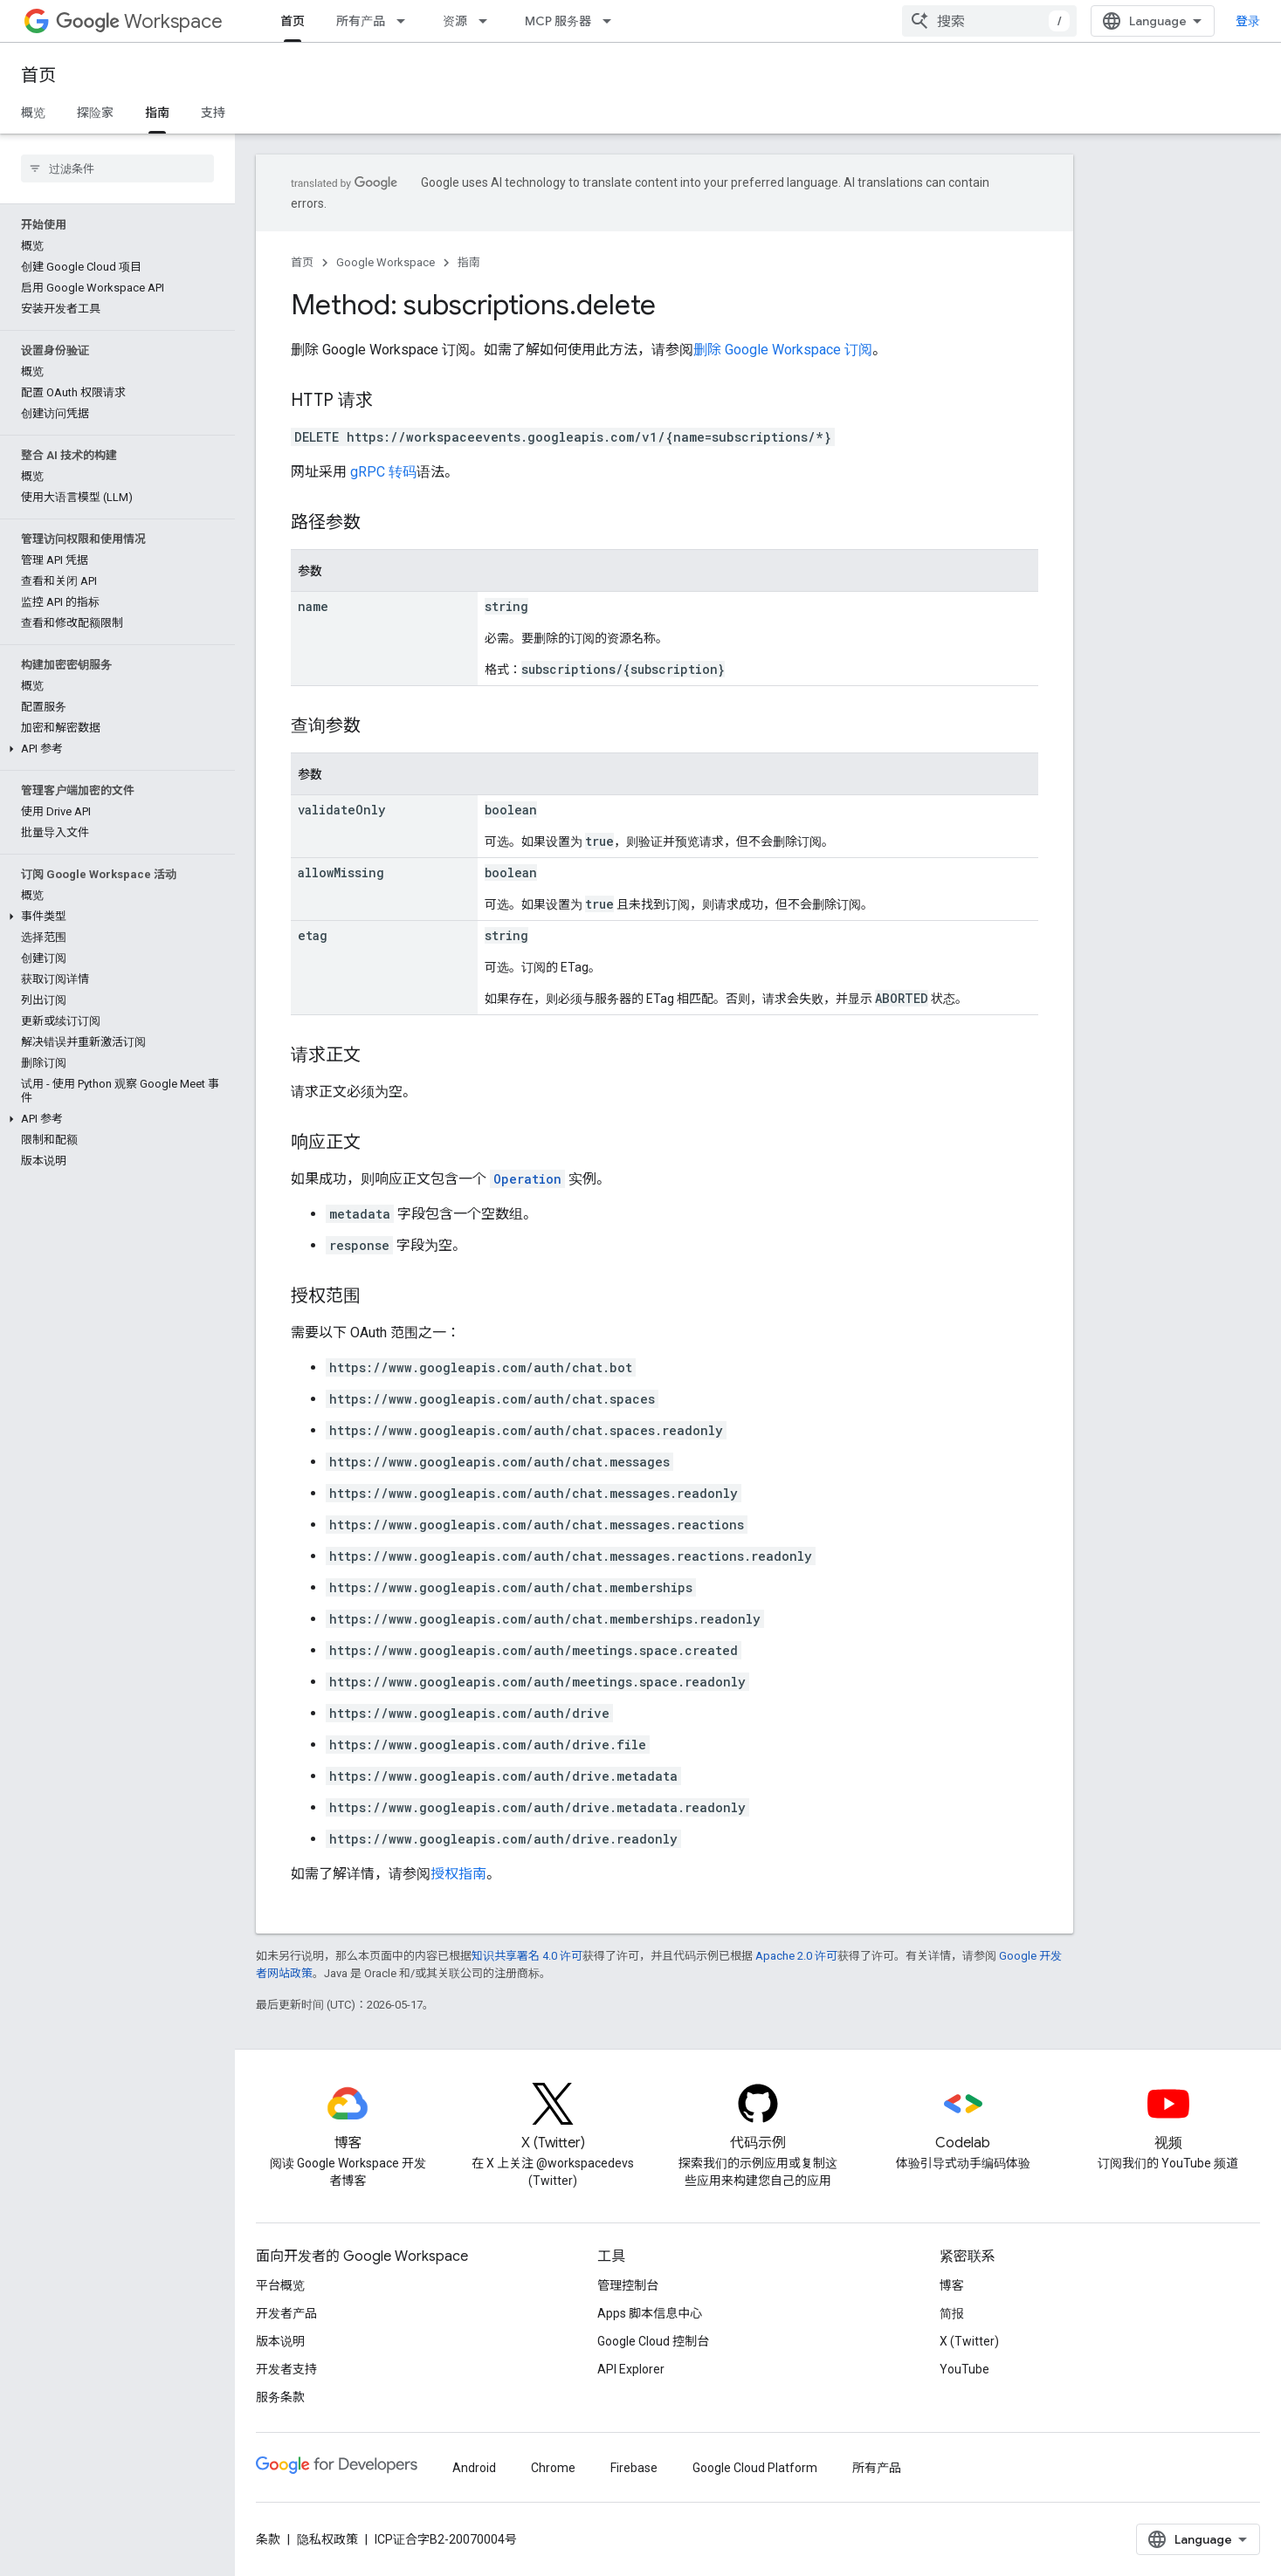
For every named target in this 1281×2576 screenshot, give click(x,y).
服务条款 (280, 2397)
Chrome (553, 2468)
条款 (268, 2539)
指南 (469, 262)
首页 (38, 75)
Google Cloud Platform (754, 2468)
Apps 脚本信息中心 (649, 2313)
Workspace (139, 21)
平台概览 (280, 2285)
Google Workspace (385, 262)
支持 (213, 112)
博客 (952, 2285)
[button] (114, 748)
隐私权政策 (327, 2539)
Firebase (634, 2468)
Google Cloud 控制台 (653, 2341)
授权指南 (458, 1873)
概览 (33, 112)
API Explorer (631, 2369)
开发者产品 (286, 2313)
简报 (952, 2313)
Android (474, 2468)
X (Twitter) (969, 2341)
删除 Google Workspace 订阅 (782, 349)
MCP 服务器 (558, 21)
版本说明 (280, 2341)
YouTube (964, 2369)
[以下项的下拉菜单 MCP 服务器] (612, 21)
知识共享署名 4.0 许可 (527, 1955)
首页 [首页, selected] (292, 21)
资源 (455, 21)
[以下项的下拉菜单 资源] (488, 21)
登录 (1248, 21)
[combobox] (989, 21)
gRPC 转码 (383, 472)
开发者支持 (286, 2369)
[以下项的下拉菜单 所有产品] (406, 21)
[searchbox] (117, 168)
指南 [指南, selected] (157, 112)
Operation (527, 1179)
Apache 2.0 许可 (796, 1955)
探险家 (95, 112)
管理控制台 (627, 2285)
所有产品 (360, 21)
